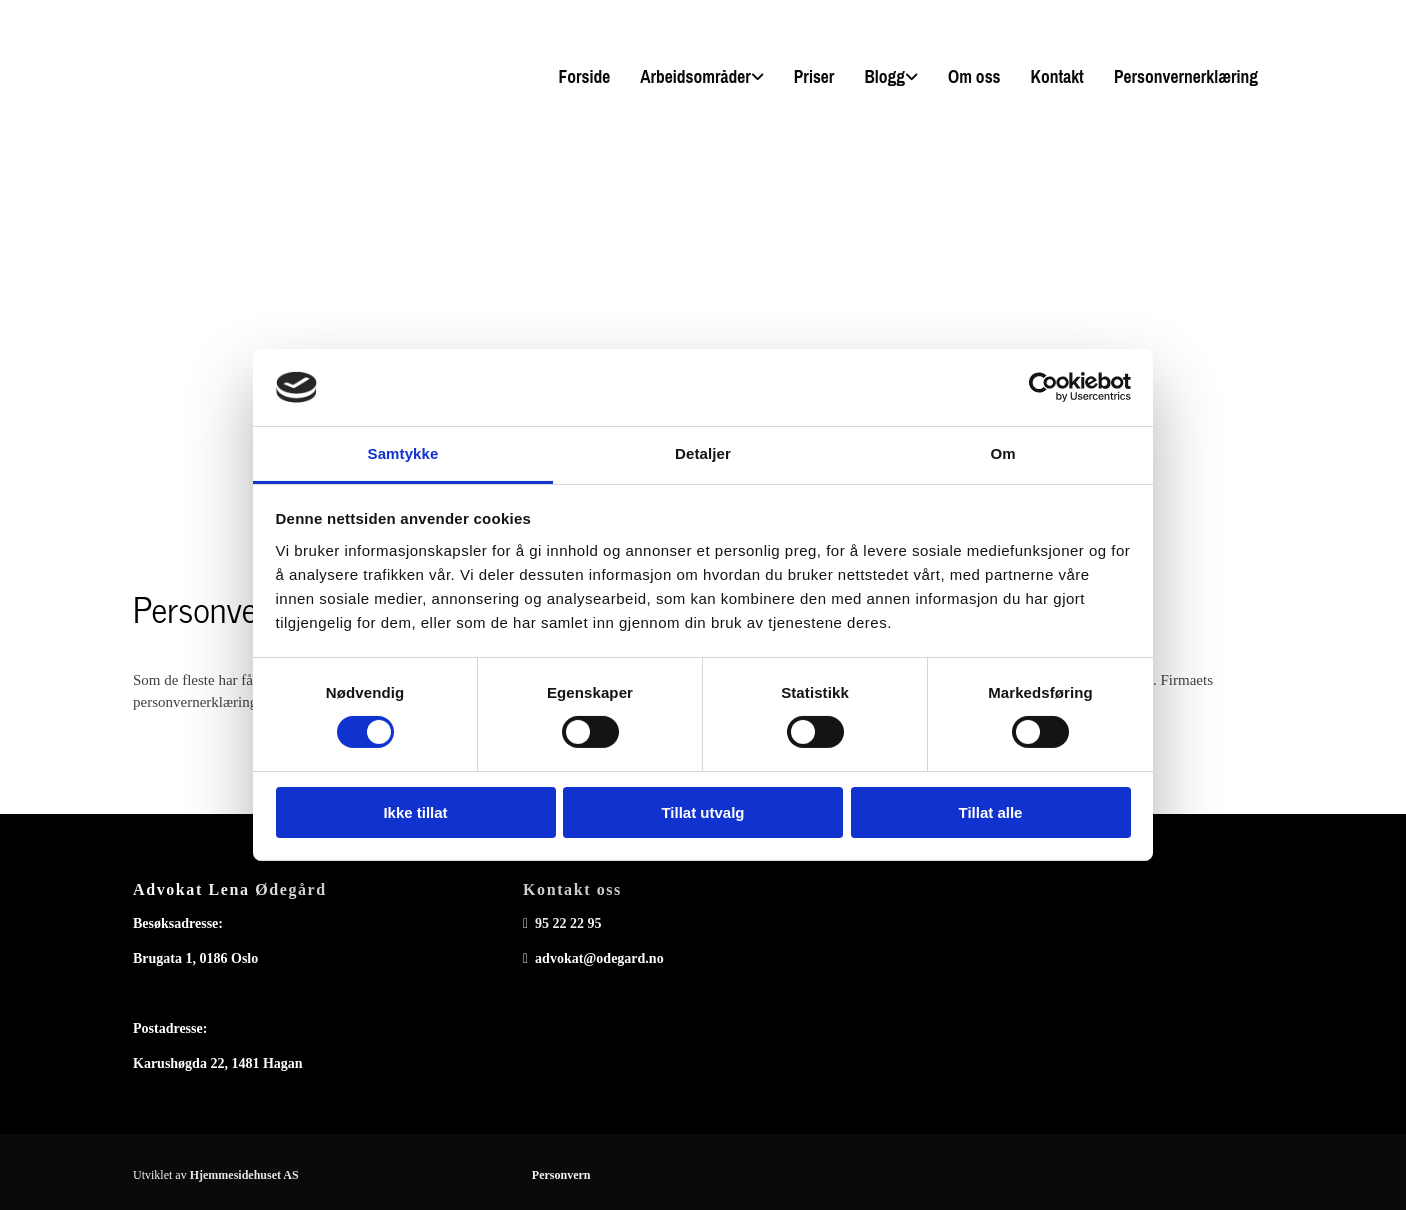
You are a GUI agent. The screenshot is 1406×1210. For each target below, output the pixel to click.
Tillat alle (991, 812)
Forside (584, 77)
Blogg (884, 77)
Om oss (974, 77)
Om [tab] (1002, 453)
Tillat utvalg (702, 812)
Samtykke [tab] (403, 453)
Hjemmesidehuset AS (244, 1175)
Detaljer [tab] (703, 453)
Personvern (561, 1175)
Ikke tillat (415, 812)
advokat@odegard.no (599, 958)
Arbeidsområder (695, 77)
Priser (814, 77)
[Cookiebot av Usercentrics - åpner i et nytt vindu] (1043, 387)
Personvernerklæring (1186, 77)
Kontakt (1057, 77)
